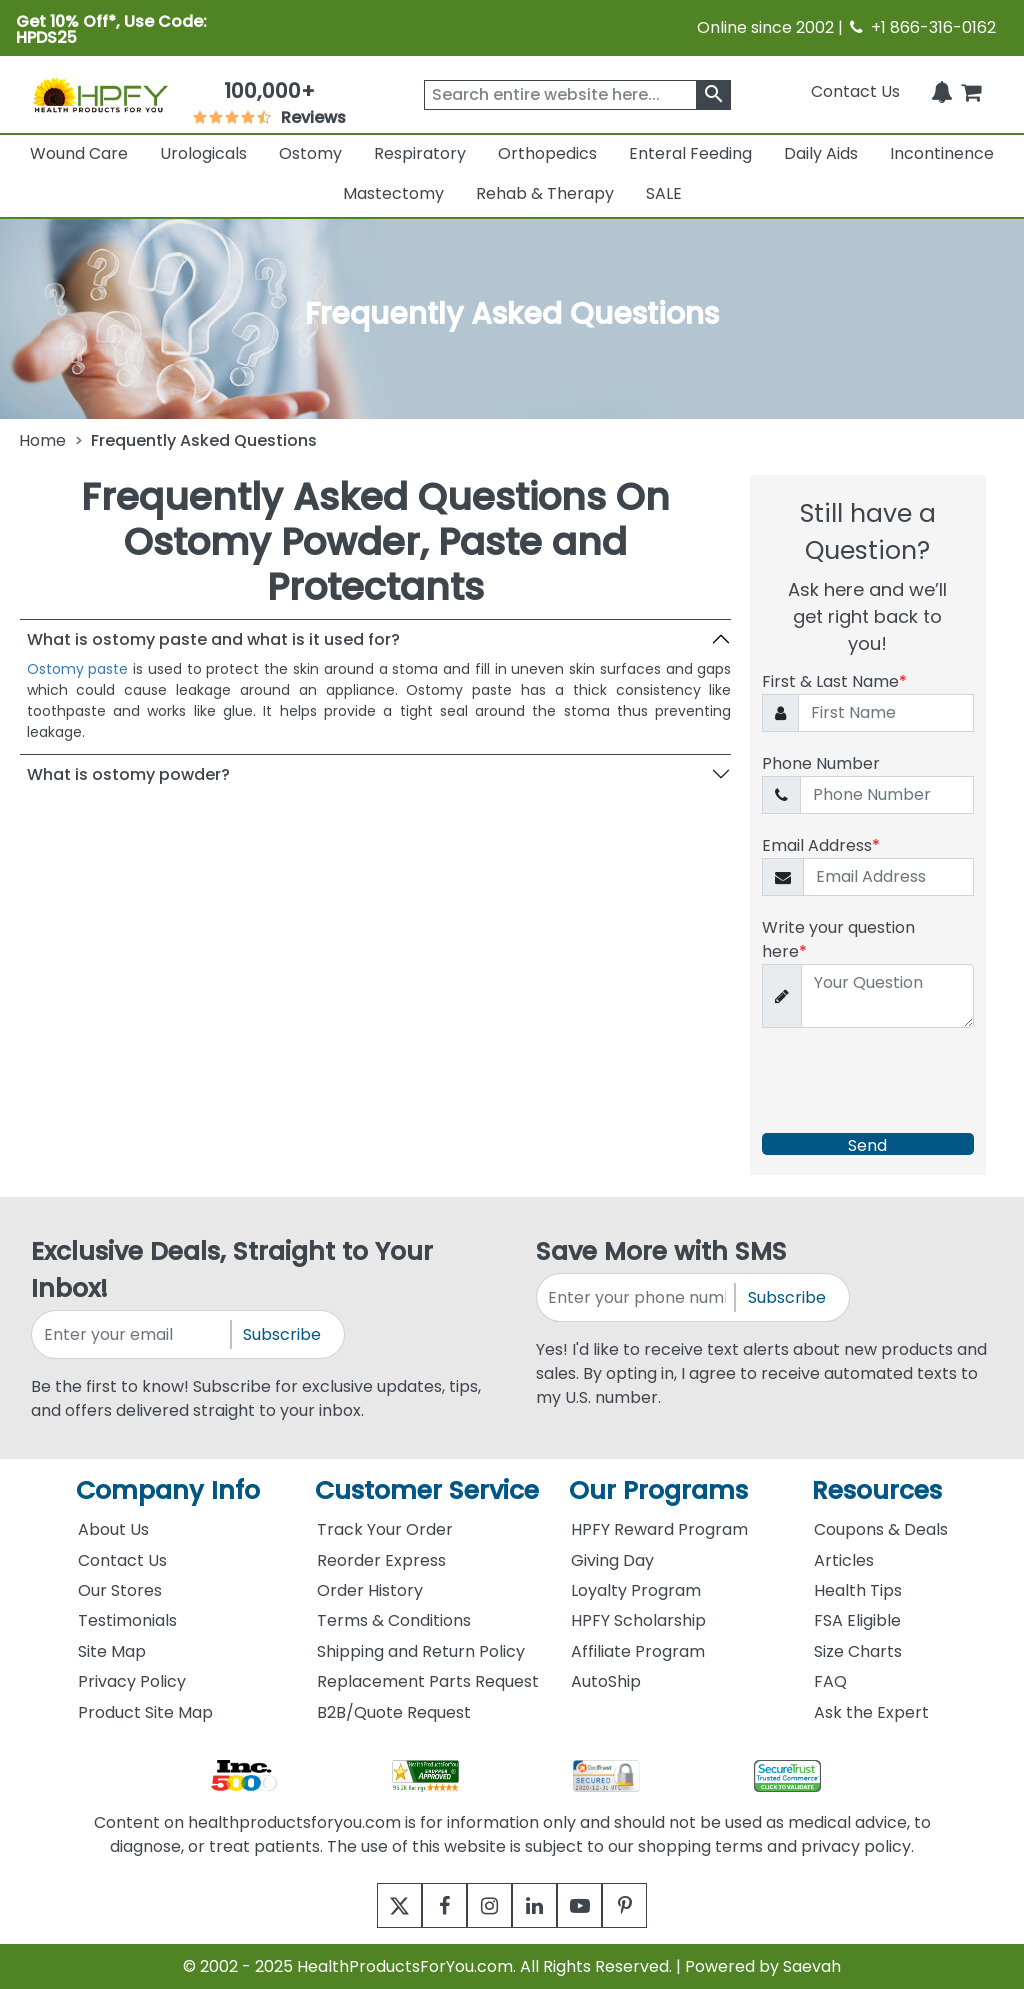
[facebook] (429, 1905)
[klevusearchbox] (713, 95)
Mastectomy (393, 193)
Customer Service (427, 1490)
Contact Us (855, 91)
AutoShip (606, 1681)
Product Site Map (145, 1712)
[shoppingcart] (971, 91)
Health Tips (858, 1590)
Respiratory (420, 153)
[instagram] (484, 1905)
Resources (877, 1490)
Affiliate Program (638, 1651)
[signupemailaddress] (132, 1334)
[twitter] (374, 1905)
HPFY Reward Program (659, 1529)
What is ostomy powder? (128, 774)
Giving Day (612, 1560)
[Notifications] (942, 91)
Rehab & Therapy (545, 193)
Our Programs (658, 1490)
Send (867, 1144)
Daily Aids (821, 153)
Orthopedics (547, 153)
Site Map (112, 1651)
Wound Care (79, 153)
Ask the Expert (871, 1712)
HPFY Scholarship (638, 1620)
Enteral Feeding (690, 153)
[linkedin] (539, 1905)
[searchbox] (577, 95)
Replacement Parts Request (428, 1681)
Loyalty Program (636, 1590)
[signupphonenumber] (637, 1297)
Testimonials (127, 1620)
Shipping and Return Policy (421, 1651)
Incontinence (942, 153)
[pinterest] (649, 1905)
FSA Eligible (857, 1620)
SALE (664, 193)
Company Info (168, 1490)
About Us (113, 1529)
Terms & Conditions (394, 1620)
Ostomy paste (78, 669)
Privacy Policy (132, 1681)
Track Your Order (385, 1529)
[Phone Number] (886, 795)
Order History (370, 1590)
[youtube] (594, 1905)
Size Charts (858, 1651)
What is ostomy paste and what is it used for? (213, 639)
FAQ (830, 1681)
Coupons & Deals (881, 1529)
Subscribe (282, 1334)
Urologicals (203, 153)
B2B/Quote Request (394, 1712)
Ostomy (310, 153)
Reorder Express (381, 1560)
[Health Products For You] (100, 94)
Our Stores (120, 1590)
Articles (844, 1560)
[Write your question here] (887, 996)
